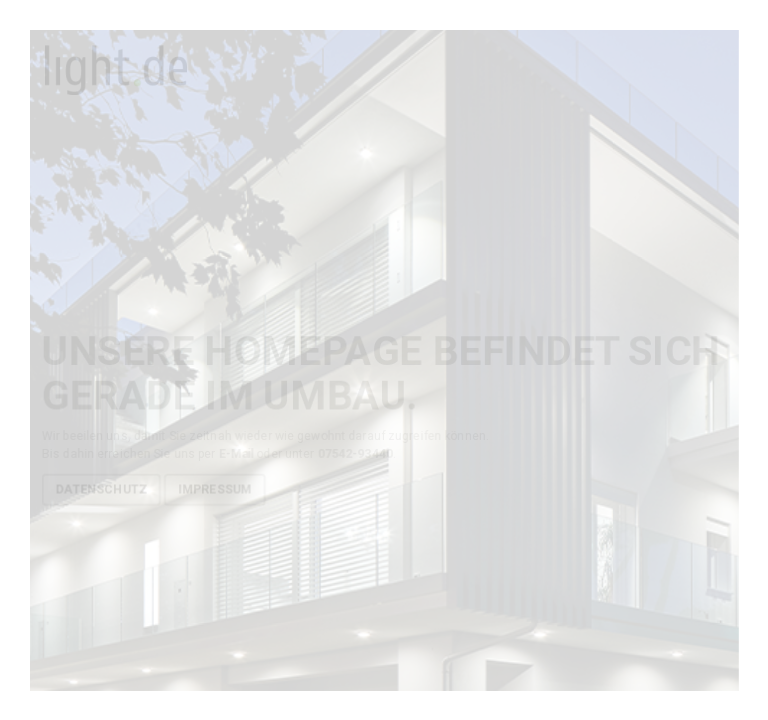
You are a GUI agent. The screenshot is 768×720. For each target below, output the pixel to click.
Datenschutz (101, 489)
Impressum (215, 489)
